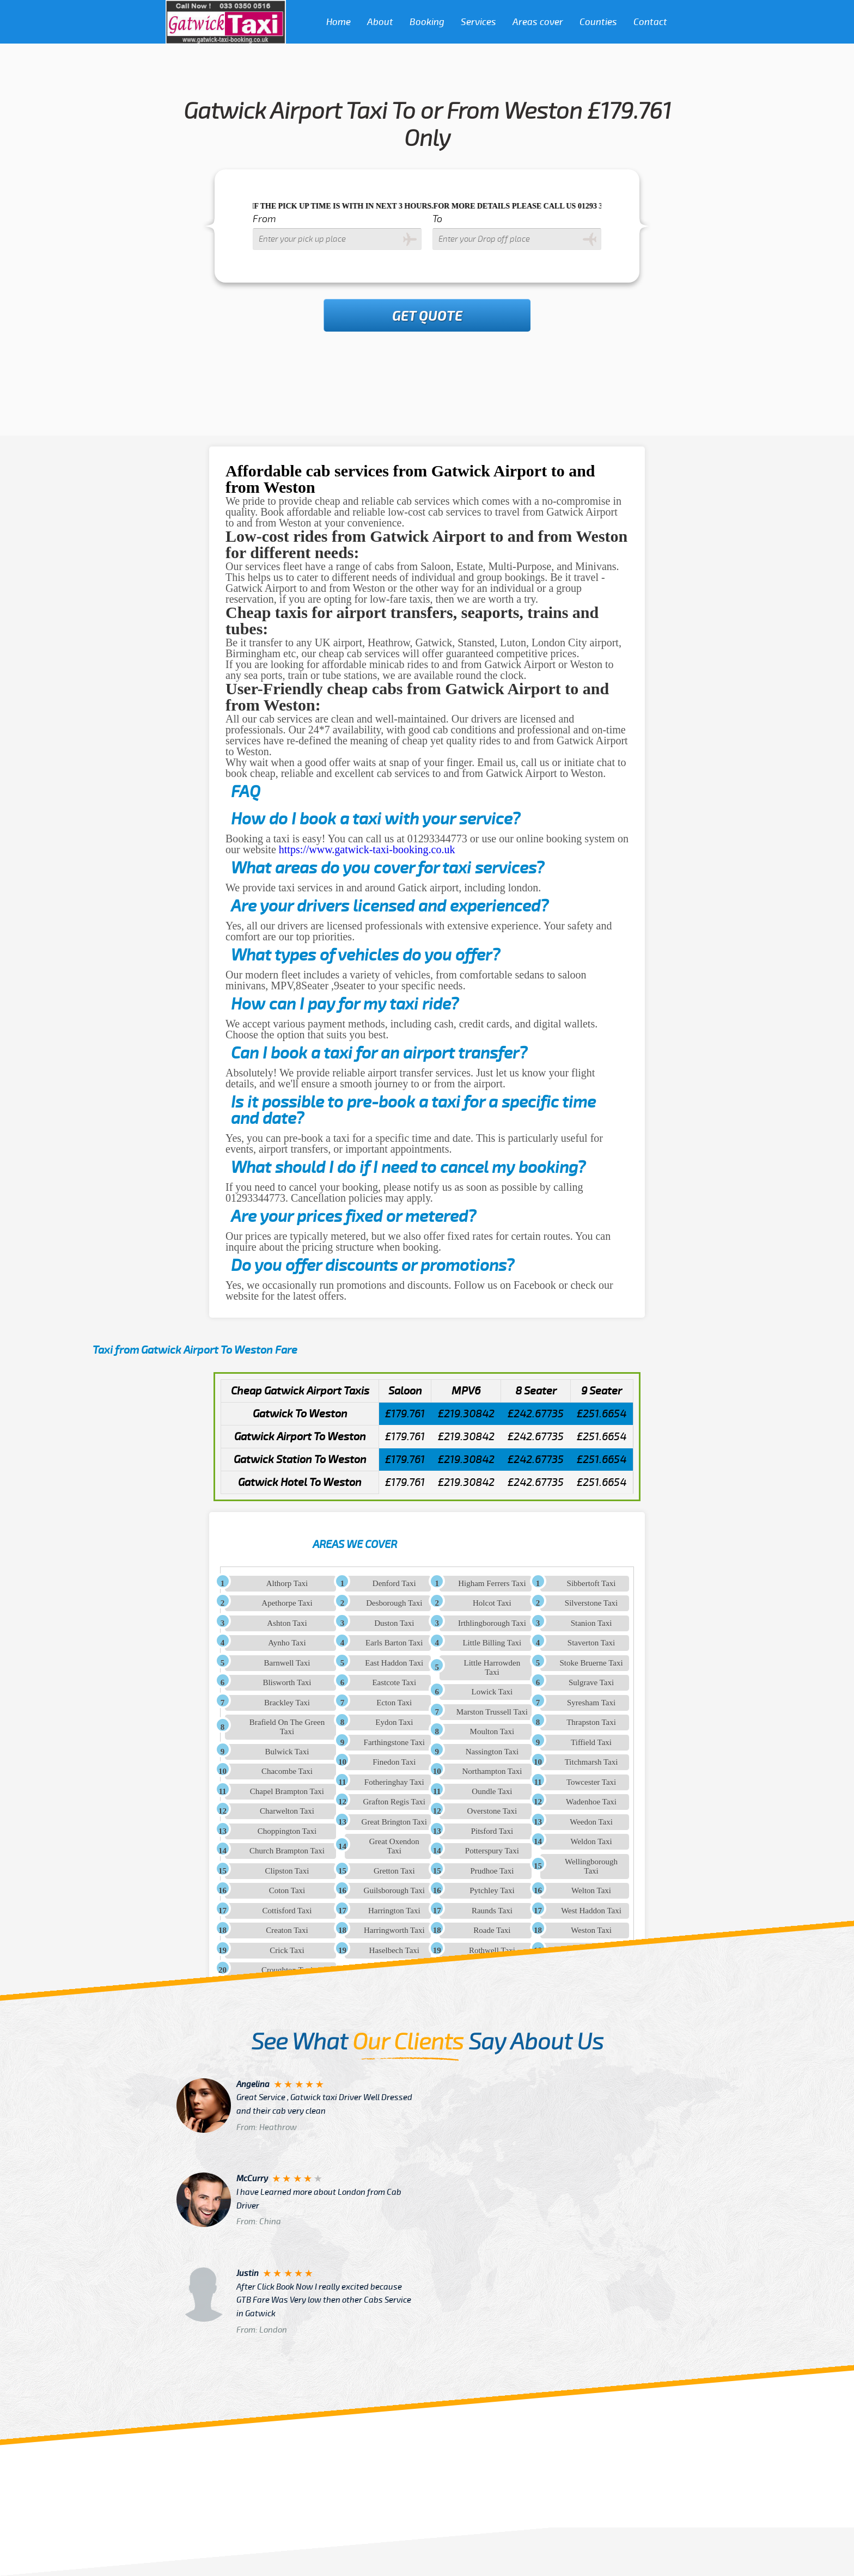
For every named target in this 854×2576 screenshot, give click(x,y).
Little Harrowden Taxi (492, 1667)
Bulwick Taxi (287, 1751)
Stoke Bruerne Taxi (591, 1663)
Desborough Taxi (394, 1603)
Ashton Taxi (287, 1623)
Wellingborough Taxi (591, 1866)
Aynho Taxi (287, 1642)
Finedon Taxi (394, 1762)
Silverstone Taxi (591, 1603)
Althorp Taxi (287, 1583)
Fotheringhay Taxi (394, 1782)
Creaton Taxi (287, 1930)
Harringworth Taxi (394, 1930)
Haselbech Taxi (394, 1950)
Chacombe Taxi (287, 1771)
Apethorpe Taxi (286, 1603)
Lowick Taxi (492, 1691)
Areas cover (538, 22)
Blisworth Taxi (287, 1682)
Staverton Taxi (591, 1642)
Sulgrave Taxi (591, 1682)
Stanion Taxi (591, 1623)
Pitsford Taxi (492, 1831)
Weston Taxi (591, 1930)
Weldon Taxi (591, 1841)
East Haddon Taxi (394, 1663)
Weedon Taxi (591, 1822)
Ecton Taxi (394, 1702)
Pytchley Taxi (491, 1890)
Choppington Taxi (287, 1831)
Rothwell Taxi (492, 1950)
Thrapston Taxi (591, 1722)
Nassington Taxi (492, 1751)
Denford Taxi (394, 1583)
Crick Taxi (287, 1950)
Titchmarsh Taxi (591, 1762)
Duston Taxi (394, 1623)
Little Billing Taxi (491, 1642)
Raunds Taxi (492, 1910)
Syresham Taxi (591, 1702)
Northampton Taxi (492, 1771)
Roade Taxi (491, 1930)
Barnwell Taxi (287, 1663)
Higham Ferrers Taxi (492, 1583)
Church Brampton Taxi (287, 1850)
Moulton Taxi (492, 1731)
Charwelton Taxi (287, 1811)
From (264, 219)
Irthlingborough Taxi (492, 1623)
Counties (598, 22)
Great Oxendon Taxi (394, 1846)
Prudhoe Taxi (492, 1871)
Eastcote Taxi (394, 1682)
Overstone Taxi (492, 1811)
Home (338, 22)
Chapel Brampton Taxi (287, 1791)
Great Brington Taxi (394, 1822)
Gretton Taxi (394, 1871)
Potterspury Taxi (492, 1850)
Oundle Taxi (492, 1791)
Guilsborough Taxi (394, 1890)
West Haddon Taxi (591, 1910)
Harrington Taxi (394, 1910)
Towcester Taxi (591, 1782)
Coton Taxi (287, 1890)
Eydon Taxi (394, 1722)
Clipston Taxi (287, 1871)
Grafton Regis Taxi (394, 1801)
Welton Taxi (591, 1890)
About (380, 22)
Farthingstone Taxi (394, 1742)
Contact (650, 22)
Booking (427, 22)
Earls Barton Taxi (394, 1642)
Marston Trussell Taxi (492, 1712)
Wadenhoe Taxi (591, 1801)
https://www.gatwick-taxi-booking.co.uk (367, 849)
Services (478, 22)
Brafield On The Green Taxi (287, 1727)
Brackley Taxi (287, 1702)
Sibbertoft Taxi (591, 1583)
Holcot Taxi (492, 1603)
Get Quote (427, 316)
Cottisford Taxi (287, 1910)
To (437, 219)
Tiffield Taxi (591, 1742)
